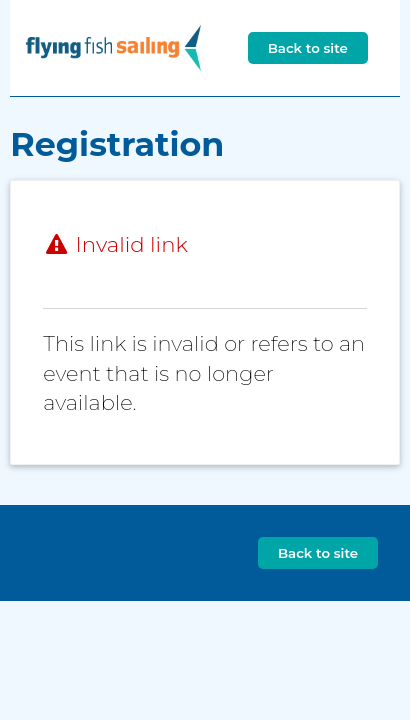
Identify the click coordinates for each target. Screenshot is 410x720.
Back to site (308, 48)
